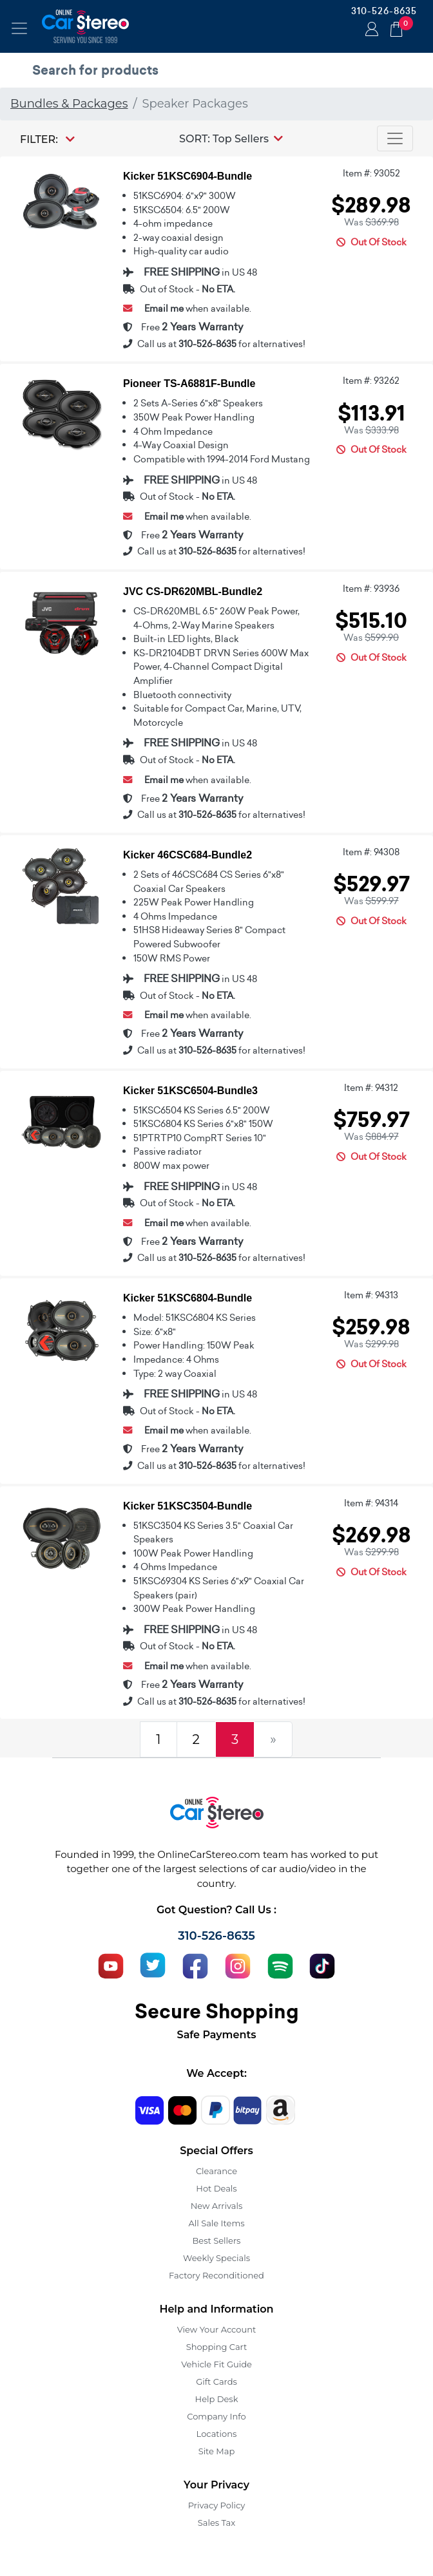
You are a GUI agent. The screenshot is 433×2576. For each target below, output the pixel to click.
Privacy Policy (216, 2505)
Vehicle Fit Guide (216, 2364)
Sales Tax (216, 2522)
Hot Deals (216, 2188)
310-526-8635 (384, 11)
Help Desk (216, 2399)
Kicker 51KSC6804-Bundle (187, 1298)
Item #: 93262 (371, 380)
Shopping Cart (216, 2347)
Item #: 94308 (371, 852)
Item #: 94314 (371, 1503)
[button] (231, 138)
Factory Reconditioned (216, 2275)
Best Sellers (217, 2240)
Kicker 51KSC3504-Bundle (187, 1506)
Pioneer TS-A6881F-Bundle (189, 383)
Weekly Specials (216, 2258)
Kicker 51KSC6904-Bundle (187, 176)
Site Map (216, 2451)
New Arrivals (216, 2206)
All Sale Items (216, 2223)
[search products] (220, 70)
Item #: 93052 (371, 173)
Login (370, 30)
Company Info (216, 2416)
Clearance (216, 2171)
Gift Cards (216, 2381)
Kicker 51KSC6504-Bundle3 (190, 1090)
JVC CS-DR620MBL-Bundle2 (192, 591)
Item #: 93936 (371, 588)
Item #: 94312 (371, 1088)
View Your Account (216, 2329)
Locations (217, 2434)
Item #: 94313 (371, 1295)
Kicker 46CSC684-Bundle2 (187, 854)
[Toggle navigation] (19, 28)
